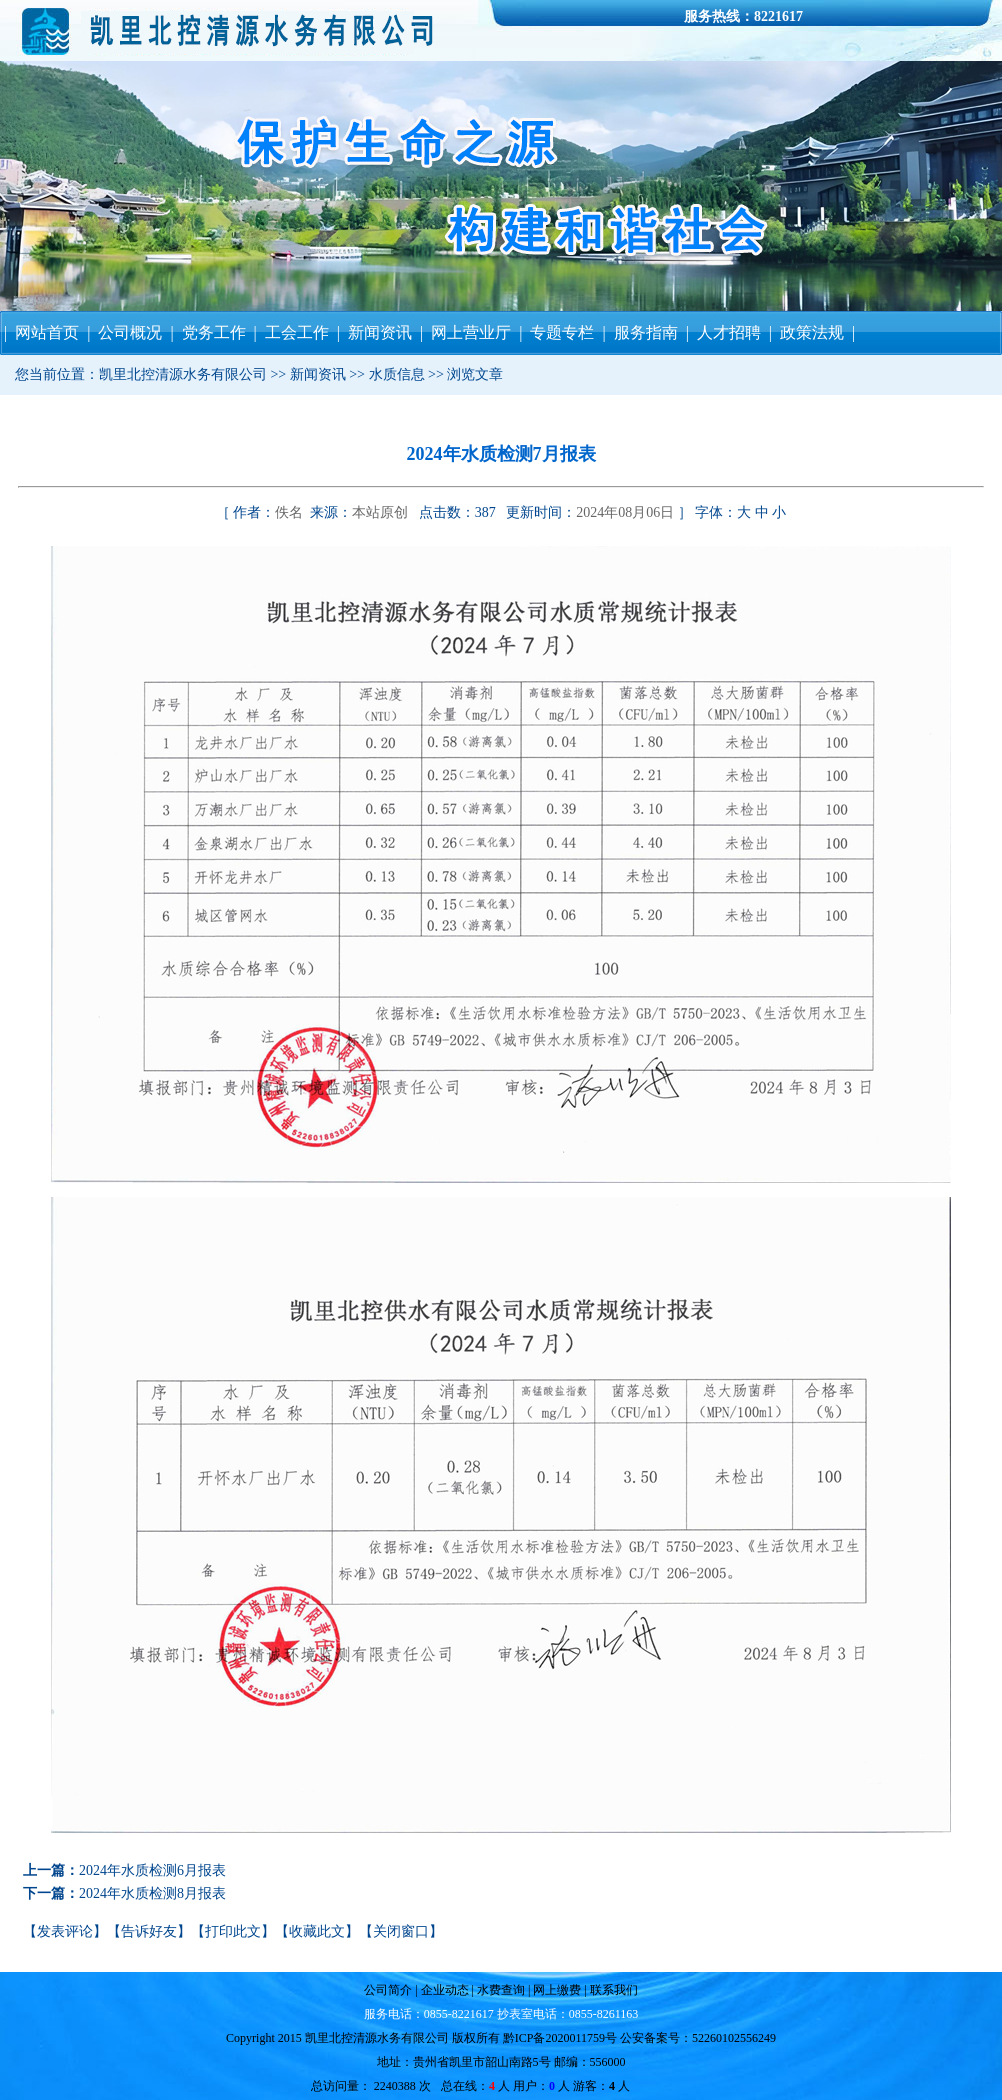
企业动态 (445, 1990)
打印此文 (233, 1931)
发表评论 (65, 1931)
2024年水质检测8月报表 (152, 1893)
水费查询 (499, 1990)
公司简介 (389, 1990)
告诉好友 (149, 1931)
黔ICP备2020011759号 (560, 2038)
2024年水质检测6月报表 (152, 1870)
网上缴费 (558, 1990)
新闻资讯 (318, 374)
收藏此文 (317, 1931)
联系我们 (612, 1990)
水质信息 (397, 374)
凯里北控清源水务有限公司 (183, 374)
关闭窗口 (401, 1931)
